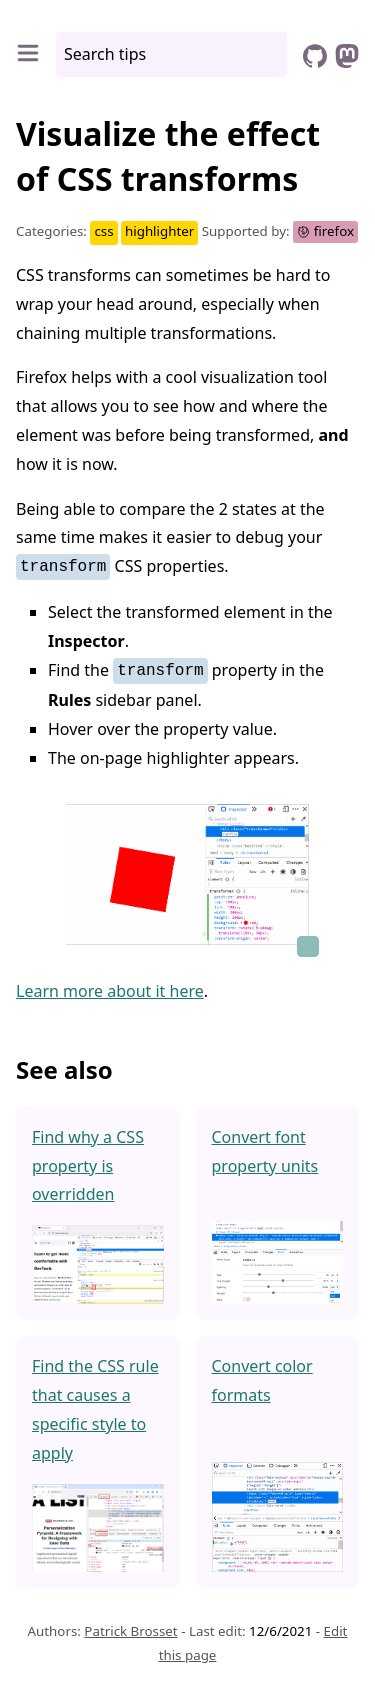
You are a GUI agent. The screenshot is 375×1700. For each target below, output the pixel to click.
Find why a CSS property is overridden (88, 1166)
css (103, 231)
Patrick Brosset (130, 1631)
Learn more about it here (110, 990)
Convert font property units (265, 1151)
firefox (325, 231)
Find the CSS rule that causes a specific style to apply (95, 1409)
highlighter (159, 231)
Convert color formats (262, 1380)
